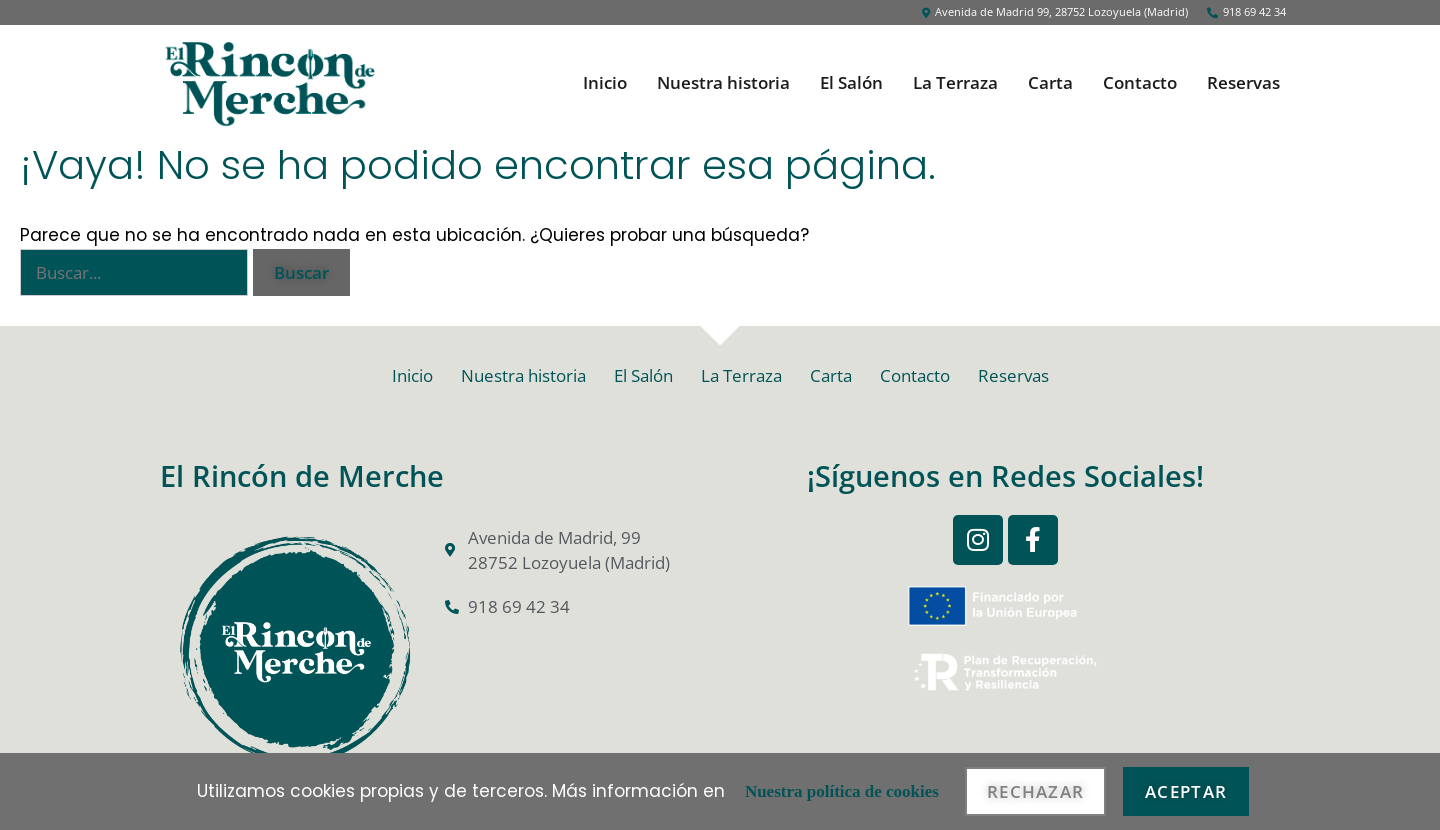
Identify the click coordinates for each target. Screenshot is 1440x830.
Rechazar (1035, 791)
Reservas (1243, 83)
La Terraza (955, 83)
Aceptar (1186, 791)
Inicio (605, 83)
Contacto (1140, 83)
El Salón (851, 83)
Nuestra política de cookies (842, 791)
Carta (1050, 83)
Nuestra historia (723, 83)
